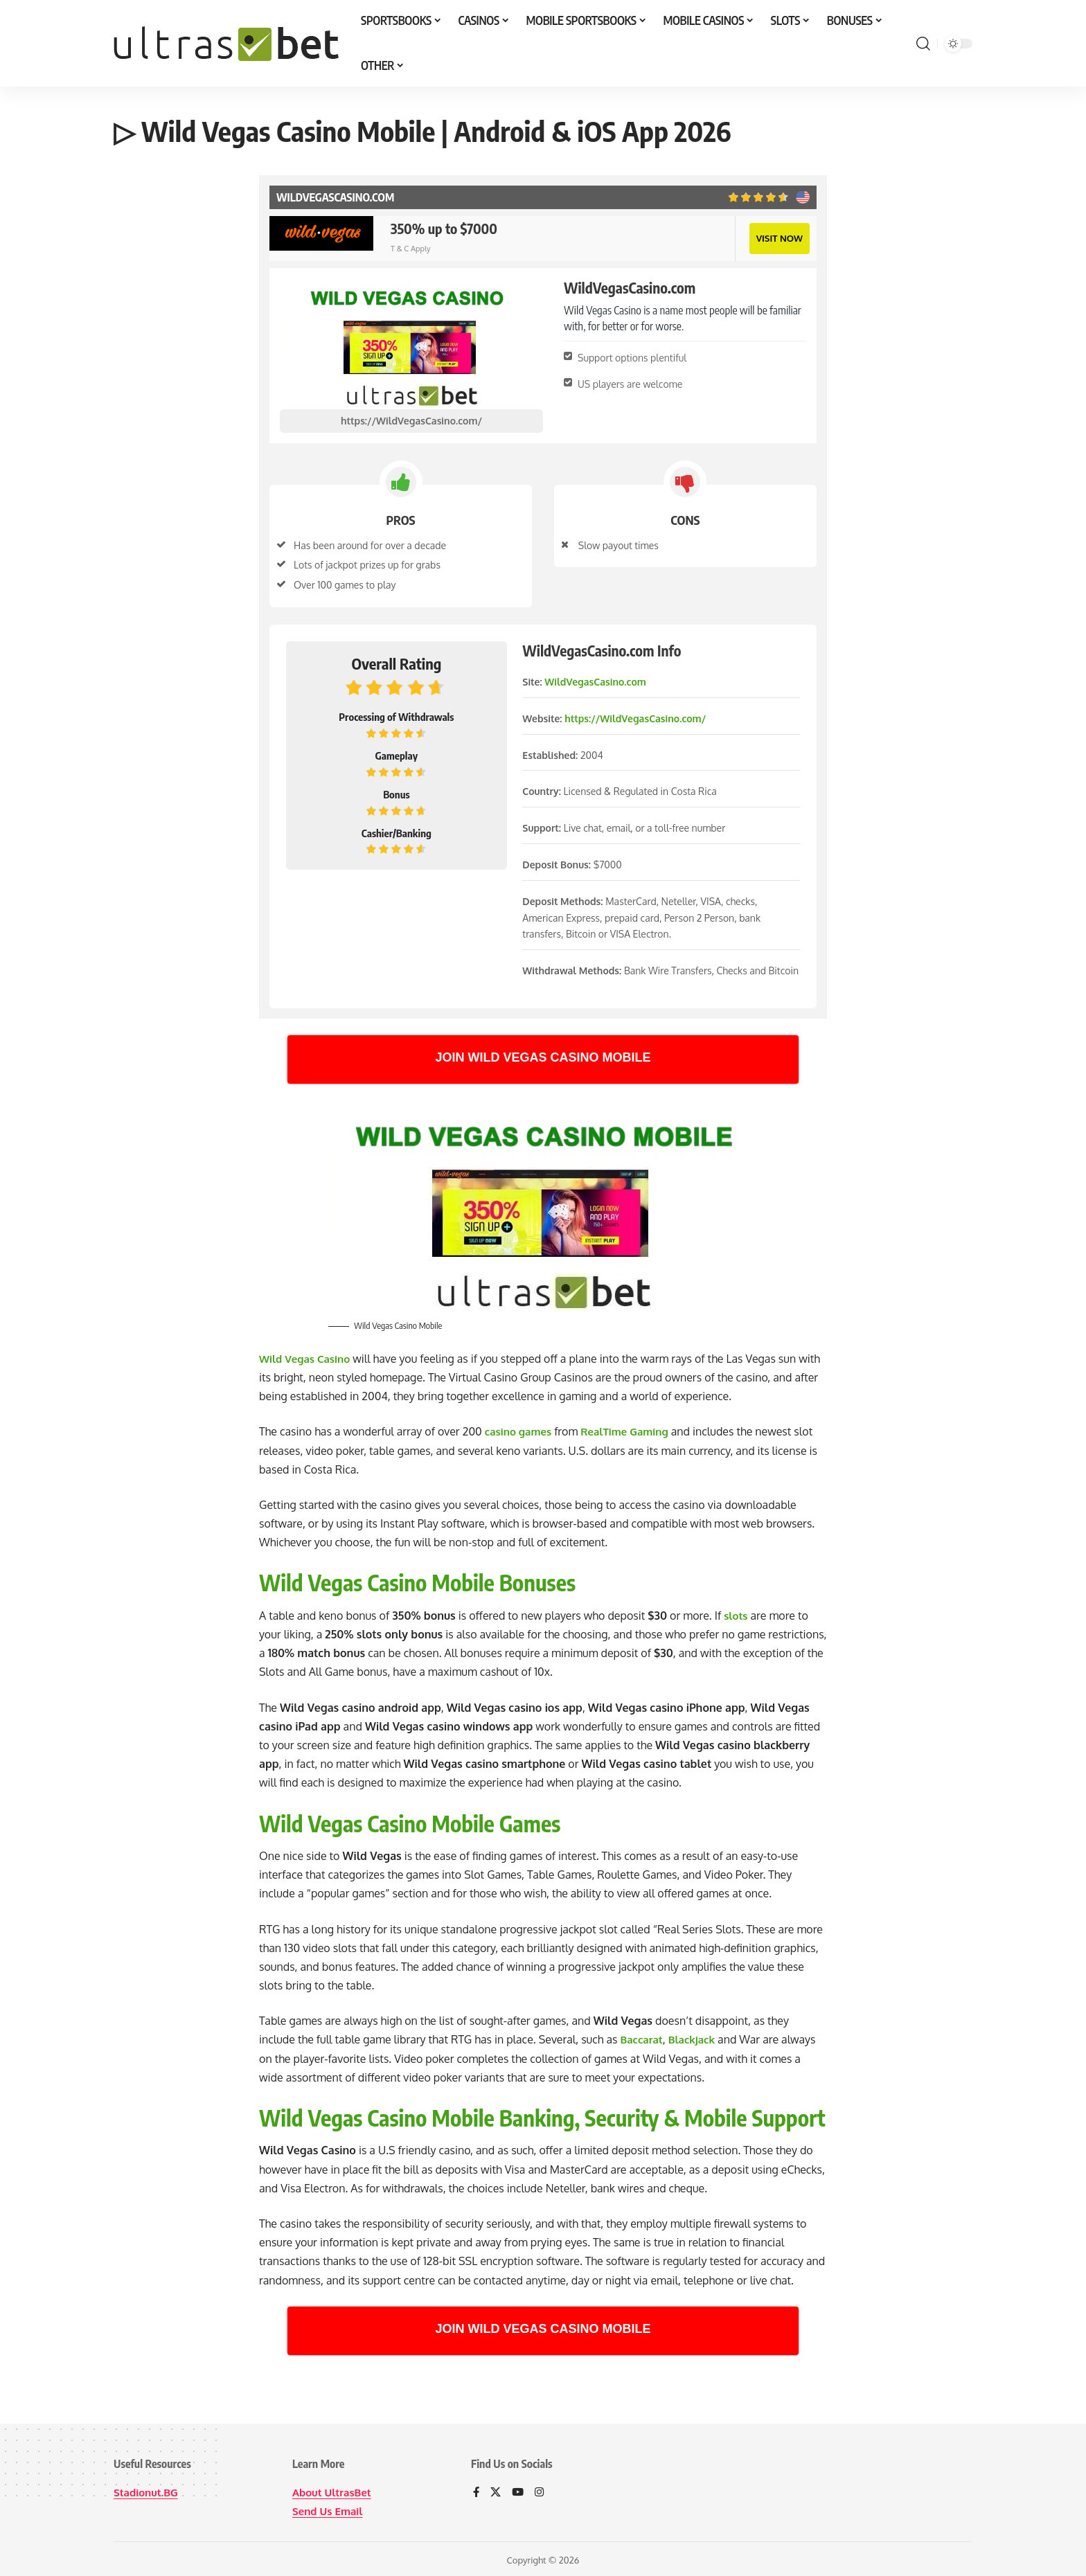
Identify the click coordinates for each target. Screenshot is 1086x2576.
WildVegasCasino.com (595, 680)
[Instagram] (542, 2491)
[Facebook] (476, 2491)
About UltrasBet (334, 2490)
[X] (496, 2491)
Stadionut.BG (148, 2490)
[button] (923, 43)
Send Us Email (329, 2509)
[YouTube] (519, 2491)
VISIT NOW (778, 236)
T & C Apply (410, 248)
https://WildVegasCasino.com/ (411, 418)
